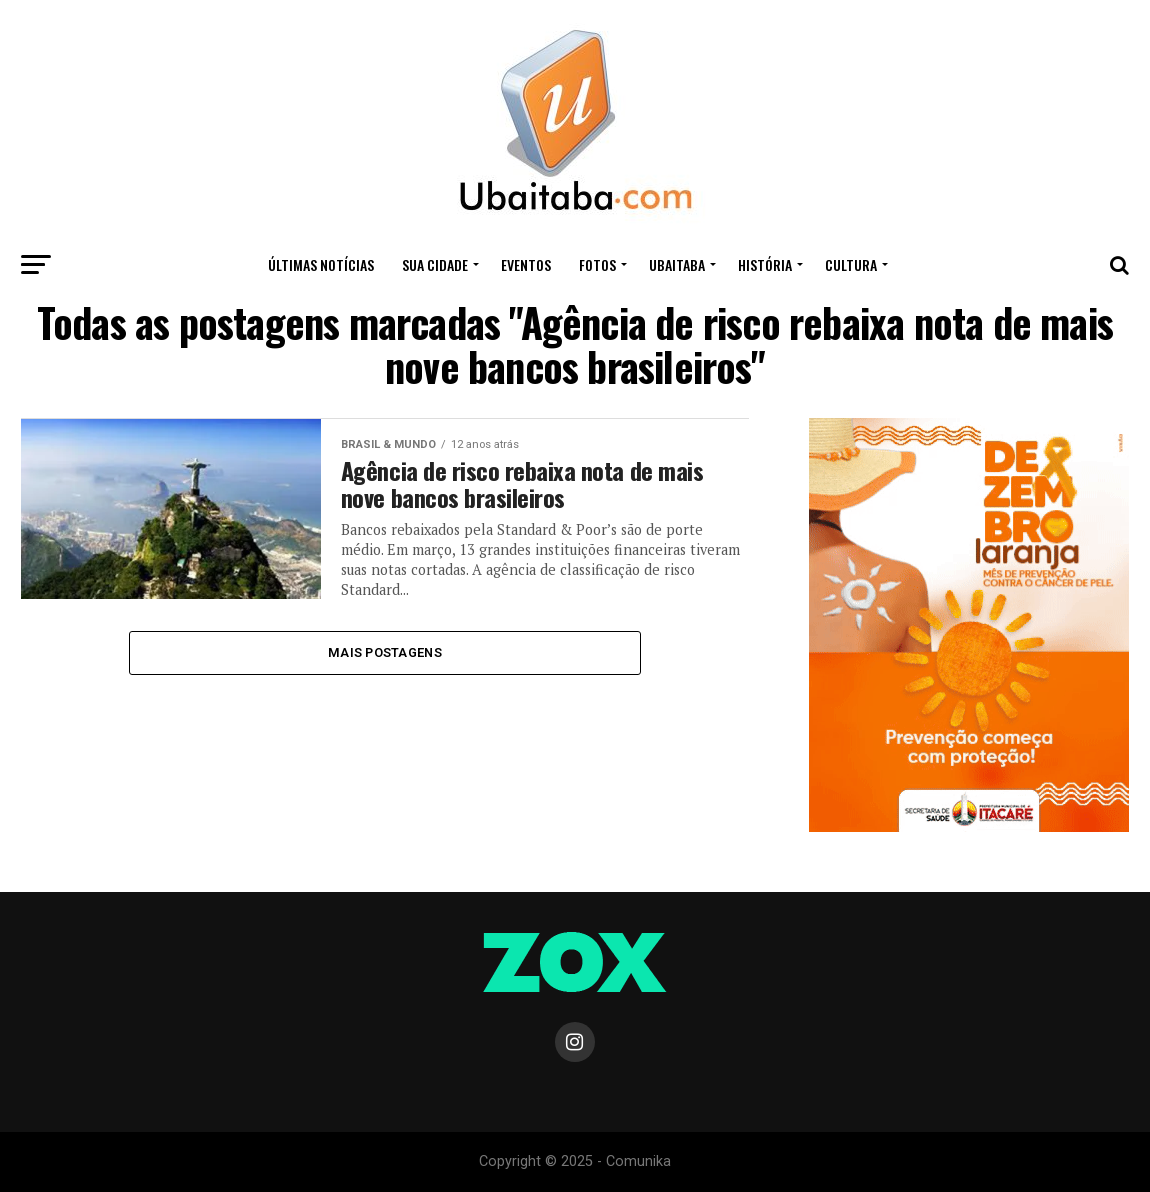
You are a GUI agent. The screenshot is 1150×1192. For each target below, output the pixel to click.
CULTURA (851, 264)
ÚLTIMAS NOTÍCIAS (321, 264)
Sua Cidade (435, 264)
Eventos (526, 264)
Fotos (597, 264)
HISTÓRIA (765, 264)
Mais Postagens (385, 652)
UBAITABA (677, 264)
